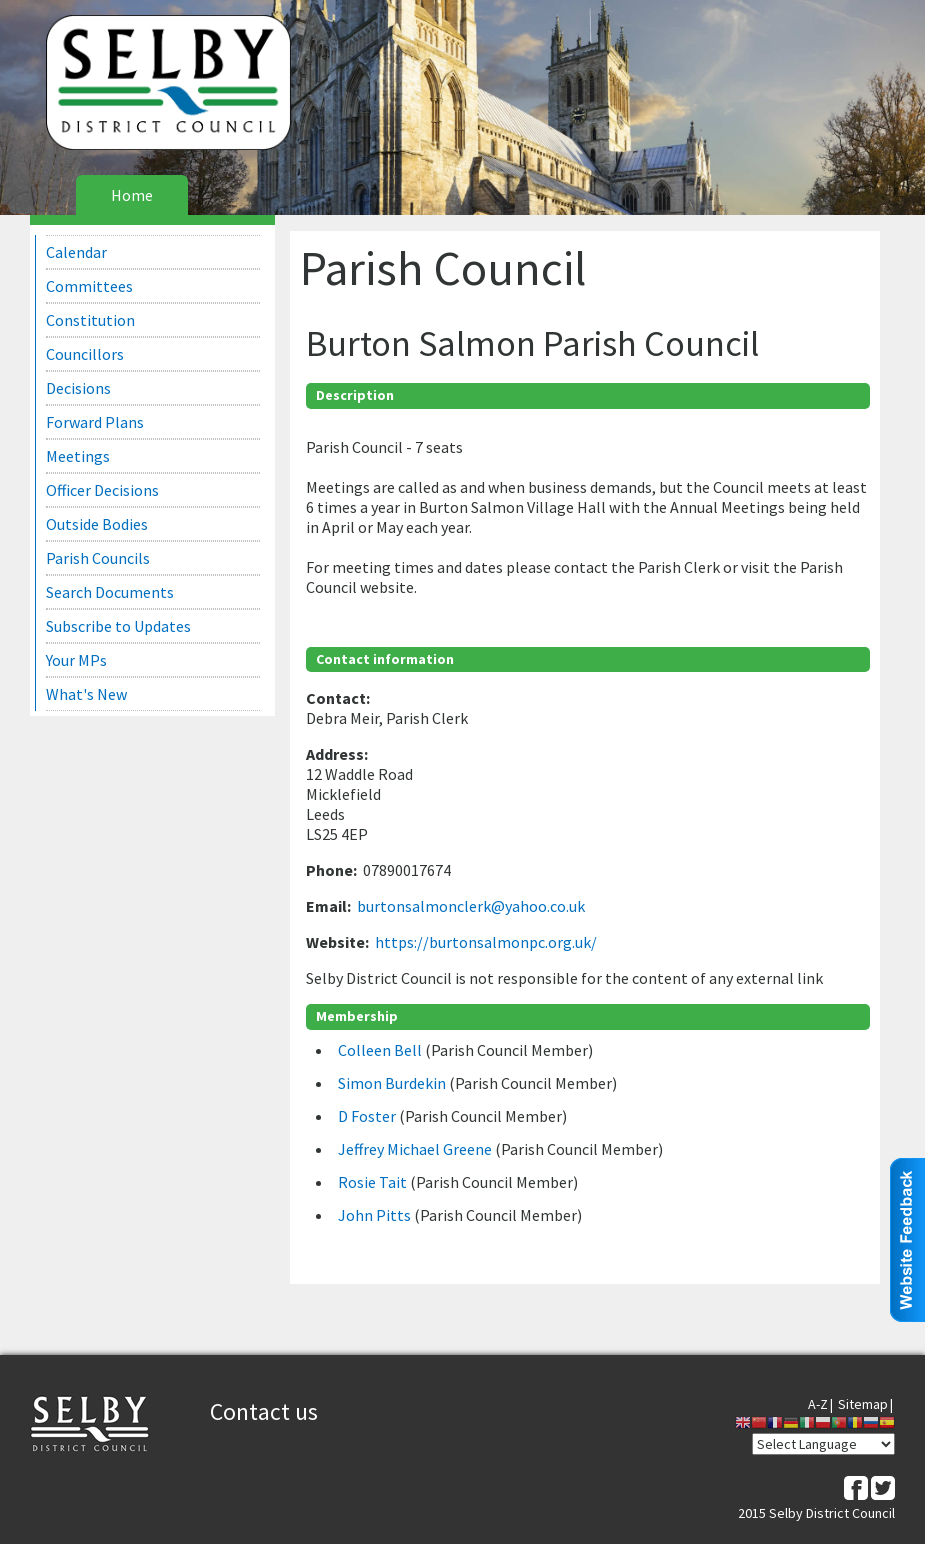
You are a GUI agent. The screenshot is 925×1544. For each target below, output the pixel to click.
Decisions (78, 388)
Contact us (264, 1411)
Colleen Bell (381, 1050)
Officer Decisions (102, 490)
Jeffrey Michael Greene (416, 1149)
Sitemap (863, 1404)
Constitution (90, 320)
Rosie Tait (374, 1182)
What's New (86, 694)
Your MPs (76, 660)
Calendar (76, 252)
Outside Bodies (97, 524)
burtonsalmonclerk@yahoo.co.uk (471, 906)
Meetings (78, 456)
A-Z (818, 1404)
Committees (89, 286)
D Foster (368, 1116)
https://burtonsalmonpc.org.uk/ (486, 942)
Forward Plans (95, 422)
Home (132, 195)
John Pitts (376, 1215)
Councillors (85, 354)
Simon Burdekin (393, 1083)
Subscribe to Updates (118, 626)
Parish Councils (98, 558)
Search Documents (110, 592)
